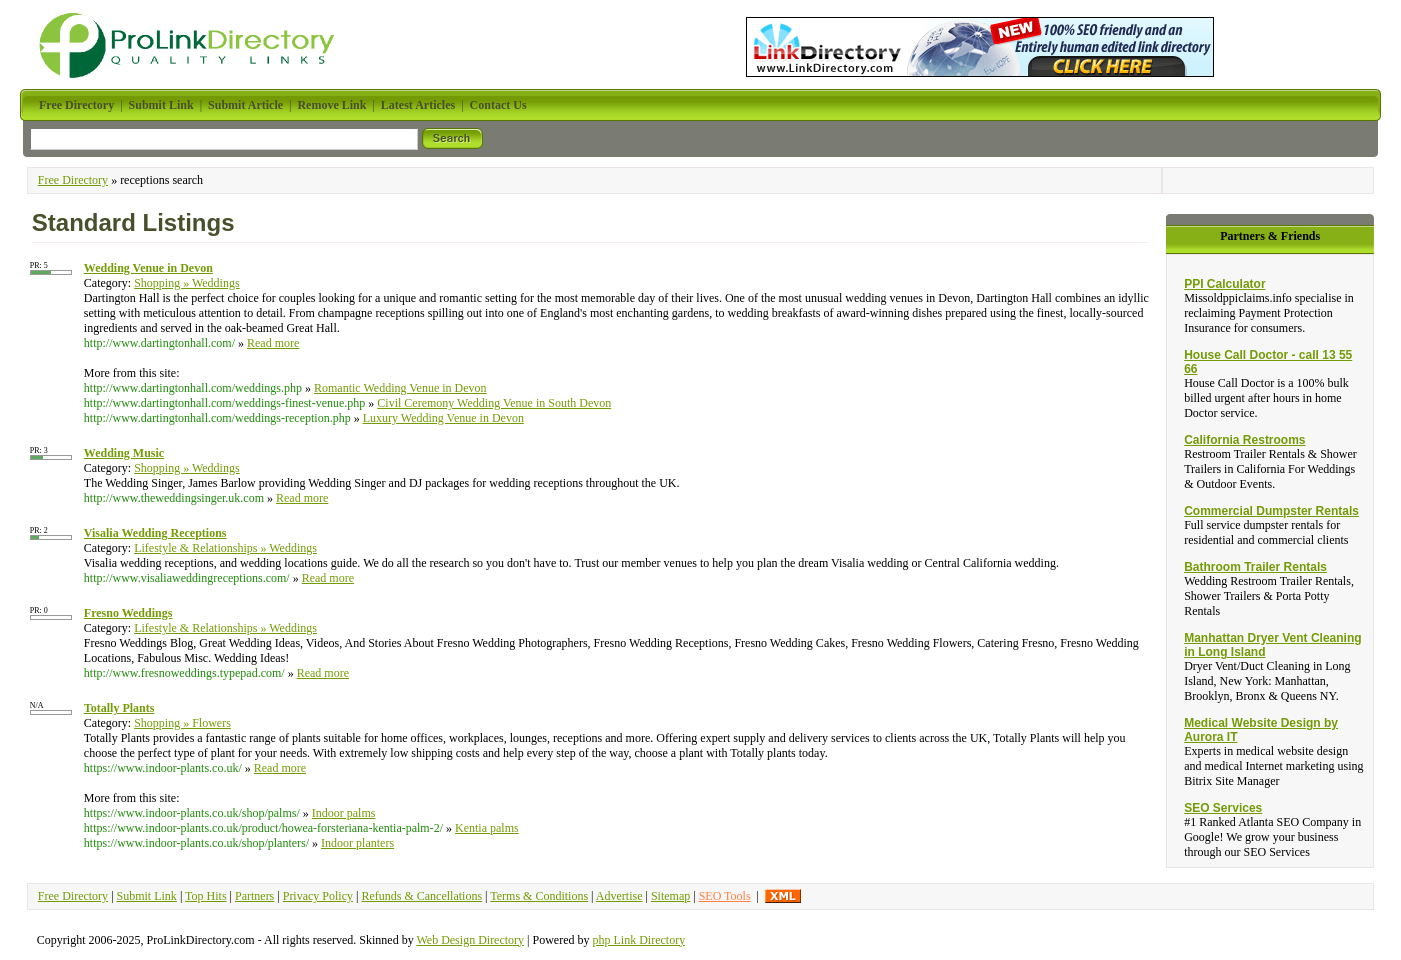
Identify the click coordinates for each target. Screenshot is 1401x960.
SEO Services (1223, 808)
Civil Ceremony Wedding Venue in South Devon (494, 403)
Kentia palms (487, 828)
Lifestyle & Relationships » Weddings (225, 548)
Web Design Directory (470, 940)
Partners (254, 896)
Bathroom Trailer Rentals (1255, 567)
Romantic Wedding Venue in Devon (400, 388)
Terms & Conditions (539, 896)
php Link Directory (639, 940)
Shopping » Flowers (182, 723)
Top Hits (206, 896)
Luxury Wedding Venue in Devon (443, 418)
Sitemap (670, 896)
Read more (273, 343)
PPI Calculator (1224, 284)
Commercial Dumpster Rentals (1271, 511)
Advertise (619, 896)
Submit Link (147, 896)
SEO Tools (725, 896)
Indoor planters (357, 843)
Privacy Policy (318, 896)
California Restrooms (1244, 440)
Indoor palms (344, 813)
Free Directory (73, 180)
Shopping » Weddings (187, 283)
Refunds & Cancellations (421, 896)
